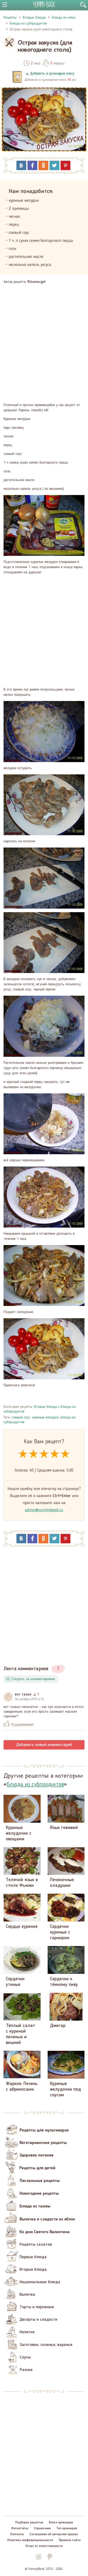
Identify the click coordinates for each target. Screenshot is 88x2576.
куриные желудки (45, 1417)
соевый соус (21, 1417)
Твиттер (54, 165)
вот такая (23, 1694)
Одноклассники (43, 165)
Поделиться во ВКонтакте (21, 165)
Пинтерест (65, 165)
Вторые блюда (45, 1407)
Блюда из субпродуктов (35, 1784)
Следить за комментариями (33, 1679)
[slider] (44, 1454)
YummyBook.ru (44, 4)
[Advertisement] (44, 340)
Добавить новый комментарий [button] (44, 1745)
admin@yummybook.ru (44, 1510)
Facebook (32, 165)
